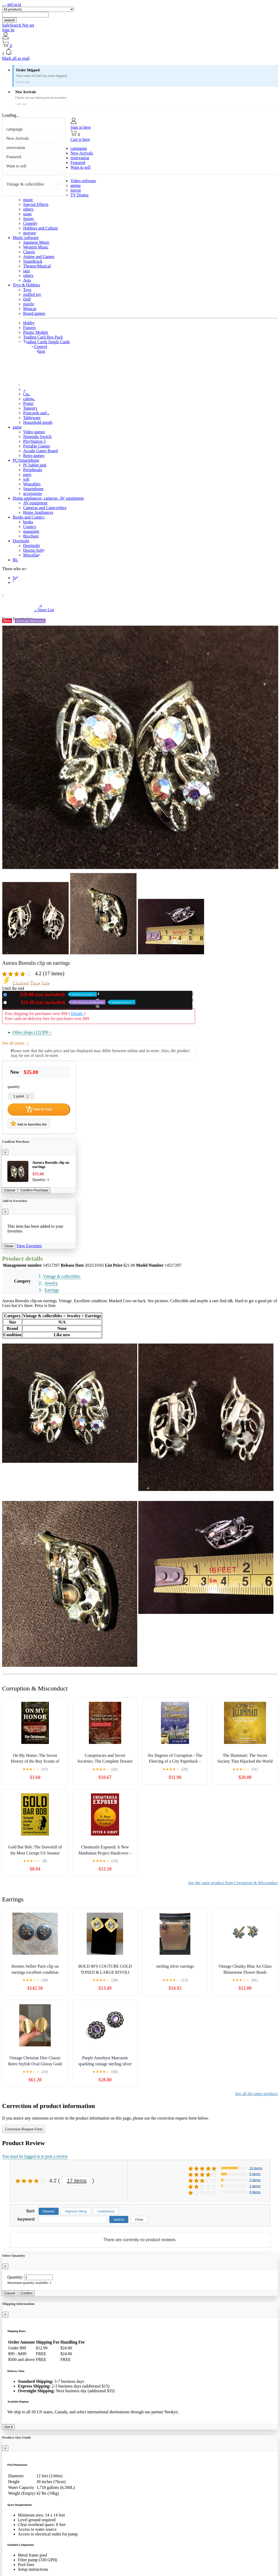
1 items (255, 2186)
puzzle (28, 304)
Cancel (9, 1190)
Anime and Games (38, 256)
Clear (139, 2219)
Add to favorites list (29, 1123)
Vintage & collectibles (25, 184)
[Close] (5, 1152)
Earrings (52, 1290)
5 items (255, 2174)
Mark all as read (15, 58)
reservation (15, 147)
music (28, 199)
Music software (26, 237)
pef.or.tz (14, 4)
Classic (29, 252)
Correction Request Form (23, 2129)
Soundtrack (32, 261)
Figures (29, 327)
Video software (83, 180)
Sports (28, 218)
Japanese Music (36, 242)
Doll (26, 299)
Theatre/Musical (37, 266)
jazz (26, 270)
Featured (13, 157)
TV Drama (79, 195)
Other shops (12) (32, 1032)
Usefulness (106, 2211)
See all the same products (256, 2093)
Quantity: (15, 2277)
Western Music (35, 247)
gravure (29, 233)
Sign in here (80, 127)
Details (77, 1013)
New (53, 994)
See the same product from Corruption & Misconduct (233, 1883)
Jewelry (51, 1283)
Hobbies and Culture (40, 228)
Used (72, 1002)
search (9, 20)
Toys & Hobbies (26, 285)
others (28, 209)
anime (75, 185)
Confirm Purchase (35, 1190)
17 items (77, 2181)
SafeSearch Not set (18, 25)
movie (75, 190)
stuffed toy (32, 294)
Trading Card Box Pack (43, 337)
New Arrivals (17, 138)
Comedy (30, 223)
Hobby (29, 323)
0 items (255, 2192)
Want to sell (16, 166)
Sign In (8, 30)
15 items (256, 2168)
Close (8, 1246)
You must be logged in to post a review (35, 2156)
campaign (14, 129)
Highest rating (75, 2211)
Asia (27, 280)
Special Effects (35, 204)
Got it (8, 2427)
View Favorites (29, 1246)
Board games (34, 313)
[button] (140, 52)
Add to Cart (39, 1109)
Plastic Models (35, 332)
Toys (27, 289)
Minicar (30, 308)
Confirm (27, 2293)
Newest (48, 2211)
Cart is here (80, 139)
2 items (255, 2180)
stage (27, 214)
